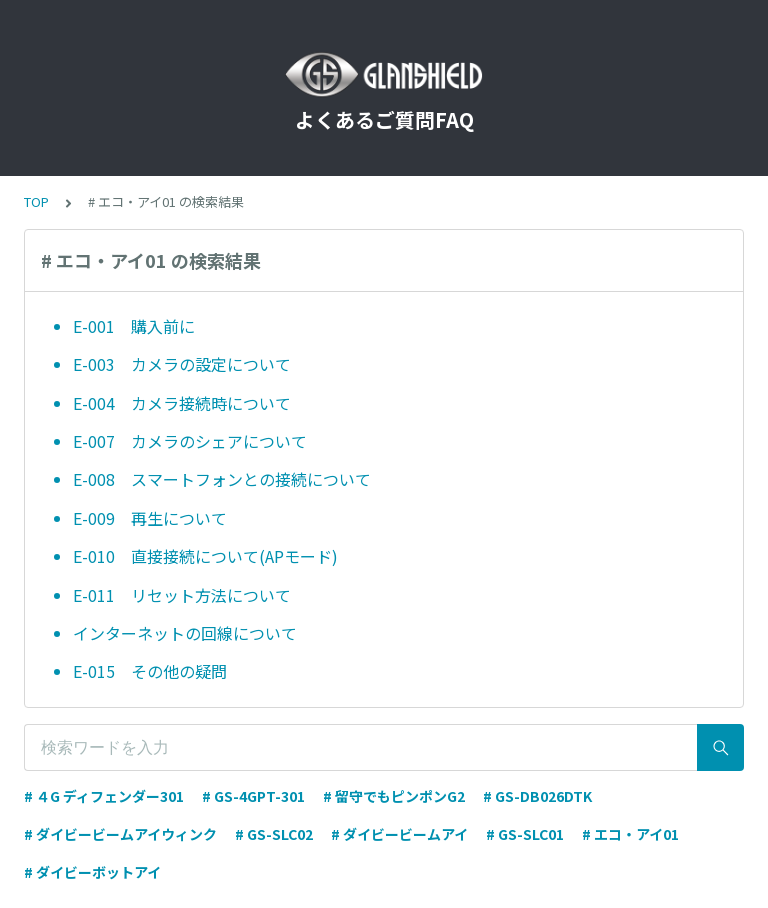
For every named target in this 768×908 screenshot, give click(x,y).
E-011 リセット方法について (182, 595)
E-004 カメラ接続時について (182, 403)
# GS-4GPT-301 (253, 796)
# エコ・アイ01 (630, 834)
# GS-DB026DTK (537, 796)
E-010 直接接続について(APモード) (205, 556)
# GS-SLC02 (274, 834)
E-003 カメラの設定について (182, 364)
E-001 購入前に (134, 326)
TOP (36, 201)
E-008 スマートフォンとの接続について (222, 479)
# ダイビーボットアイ (92, 872)
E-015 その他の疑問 (150, 671)
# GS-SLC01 (525, 834)
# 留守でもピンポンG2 (394, 796)
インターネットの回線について (185, 633)
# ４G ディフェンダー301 (104, 796)
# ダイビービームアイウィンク (120, 834)
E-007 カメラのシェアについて (190, 441)
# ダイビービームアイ (399, 834)
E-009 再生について (150, 518)
